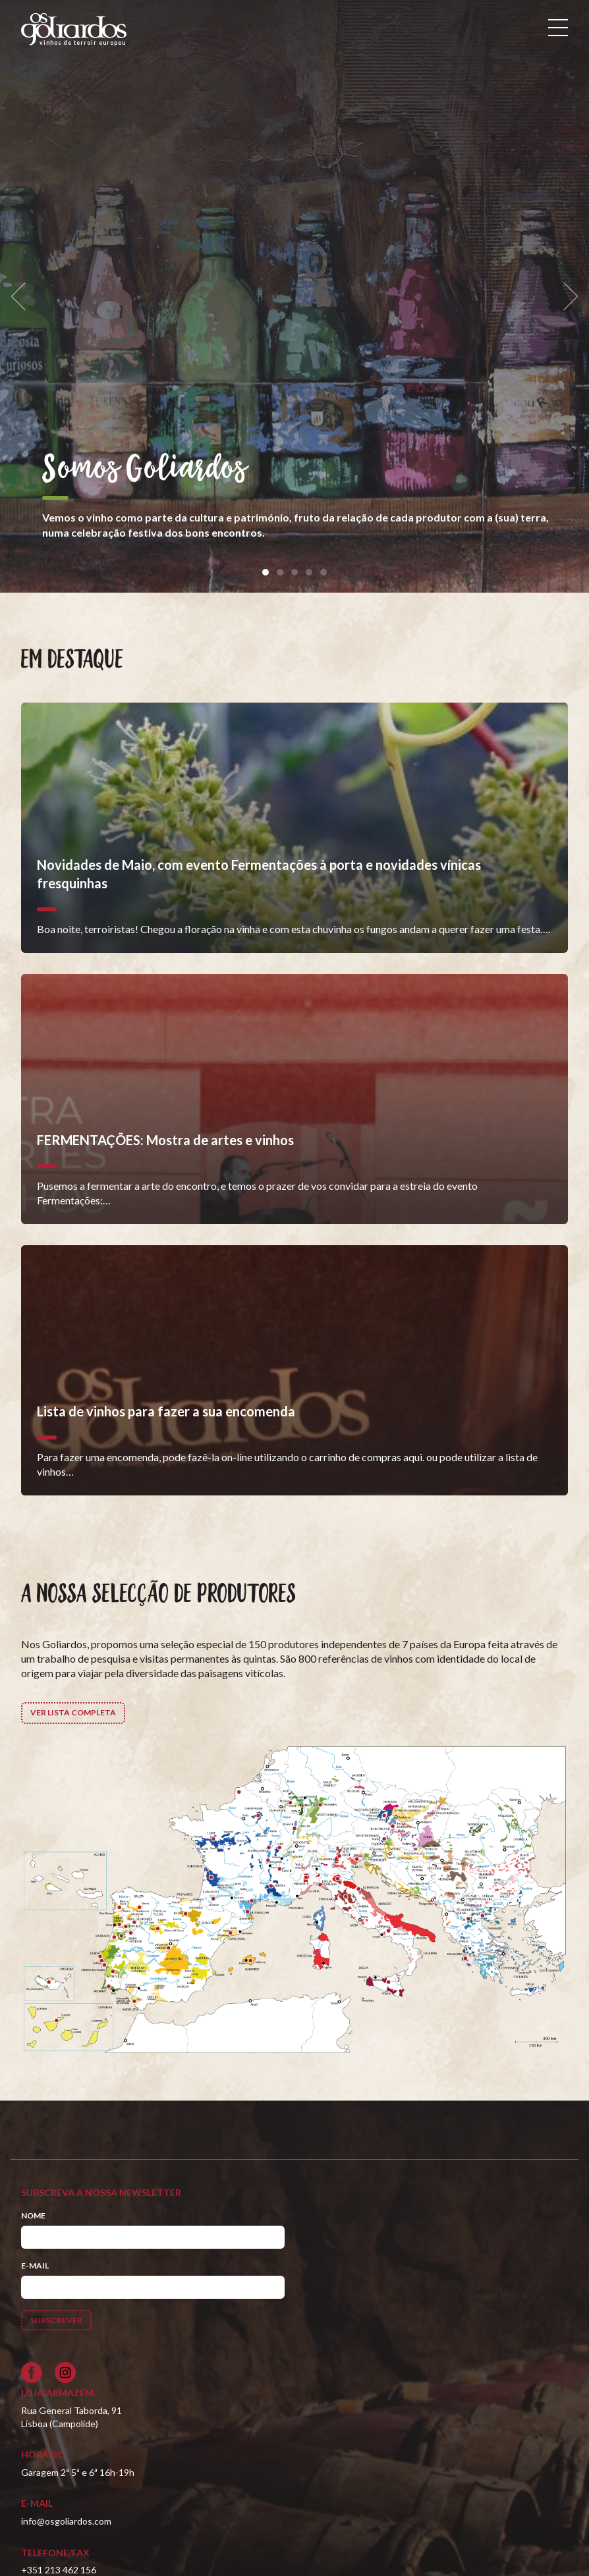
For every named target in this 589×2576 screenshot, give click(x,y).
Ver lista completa (73, 1712)
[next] (566, 296)
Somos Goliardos (144, 469)
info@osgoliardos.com (66, 2521)
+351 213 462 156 (58, 2569)
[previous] (22, 296)
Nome (33, 2215)
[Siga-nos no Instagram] (65, 2372)
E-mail (35, 2265)
